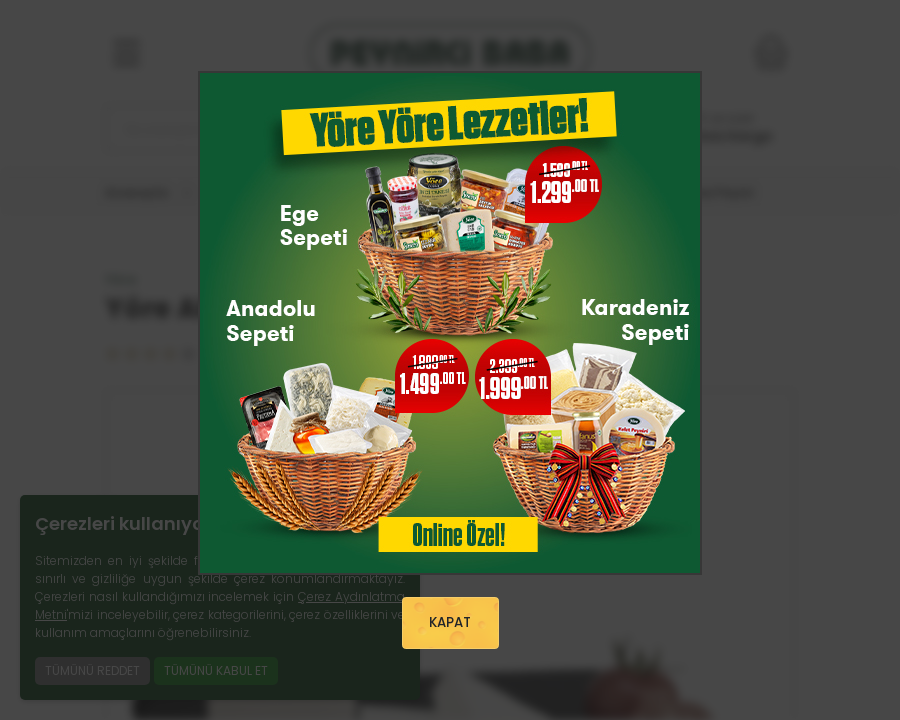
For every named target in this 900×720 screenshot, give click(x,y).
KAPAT (450, 622)
